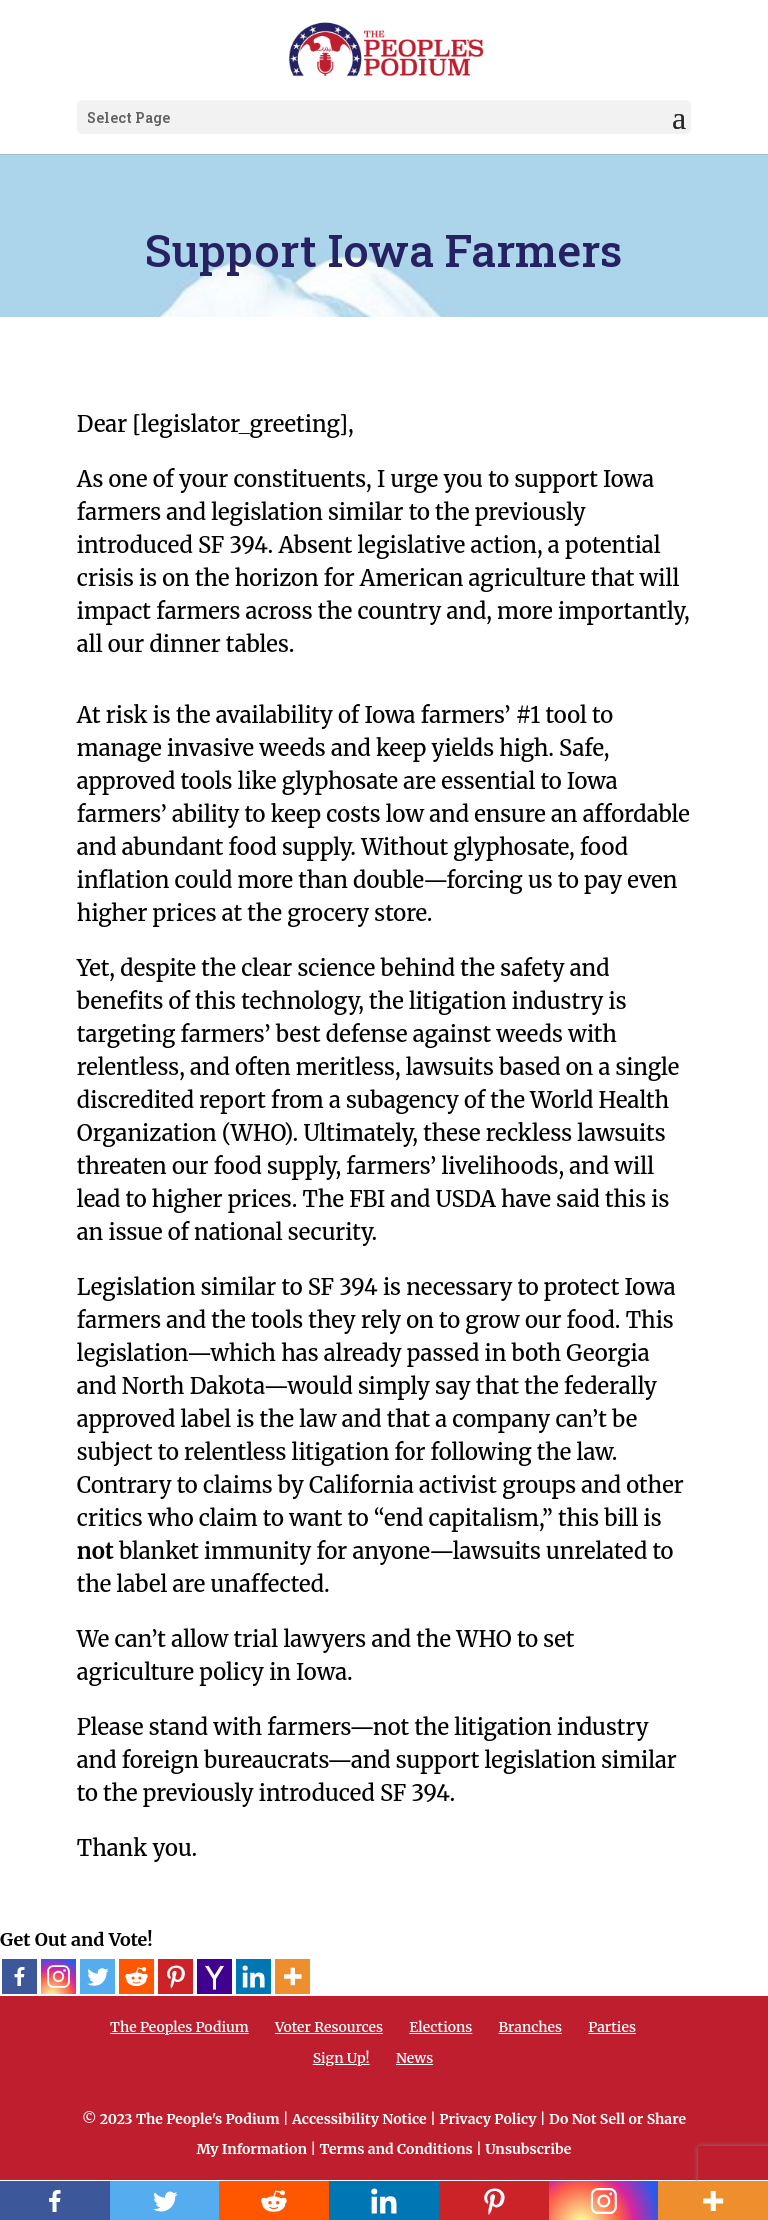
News (414, 2058)
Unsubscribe (528, 2149)
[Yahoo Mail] (214, 1976)
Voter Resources (329, 2027)
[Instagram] (58, 1976)
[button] (679, 118)
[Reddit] (136, 1976)
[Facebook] (19, 1976)
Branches (530, 2027)
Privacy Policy (487, 2119)
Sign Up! (341, 2058)
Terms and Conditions (395, 2149)
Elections (440, 2027)
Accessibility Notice (359, 2119)
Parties (612, 2027)
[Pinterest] (175, 1976)
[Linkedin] (253, 1976)
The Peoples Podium (179, 2027)
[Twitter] (97, 1976)
